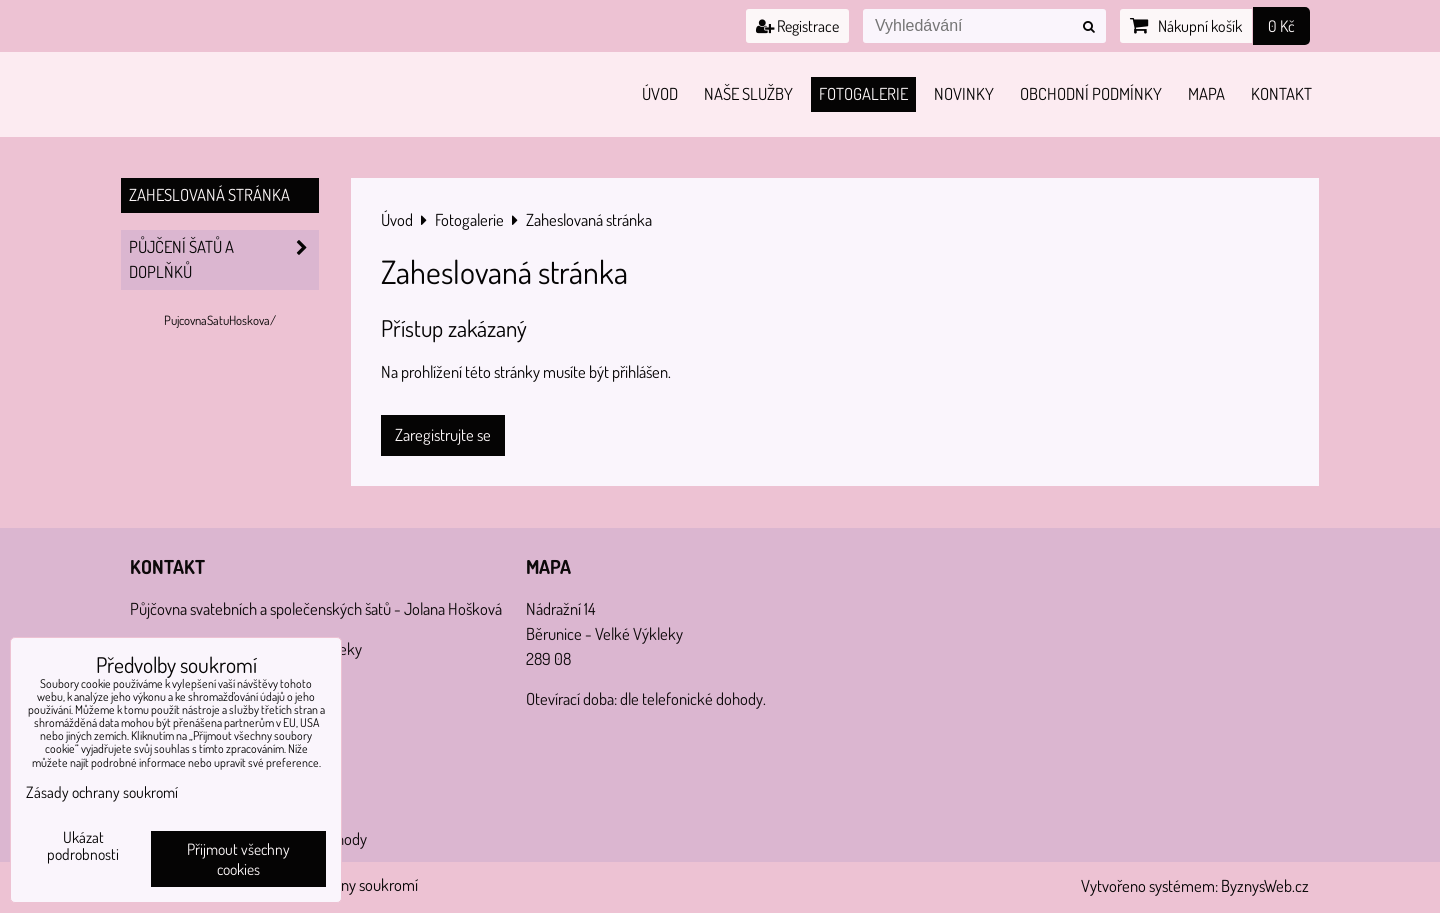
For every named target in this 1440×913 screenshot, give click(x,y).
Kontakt (1281, 93)
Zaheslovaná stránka (209, 194)
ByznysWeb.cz (1265, 885)
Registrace (797, 26)
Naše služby (748, 93)
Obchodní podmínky (1091, 93)
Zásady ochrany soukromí (102, 792)
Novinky (964, 93)
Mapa (1206, 93)
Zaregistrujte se (443, 434)
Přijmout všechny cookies (238, 859)
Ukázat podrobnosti (83, 846)
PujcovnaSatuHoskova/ (220, 320)
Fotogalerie (863, 93)
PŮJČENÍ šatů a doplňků (224, 260)
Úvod (660, 93)
